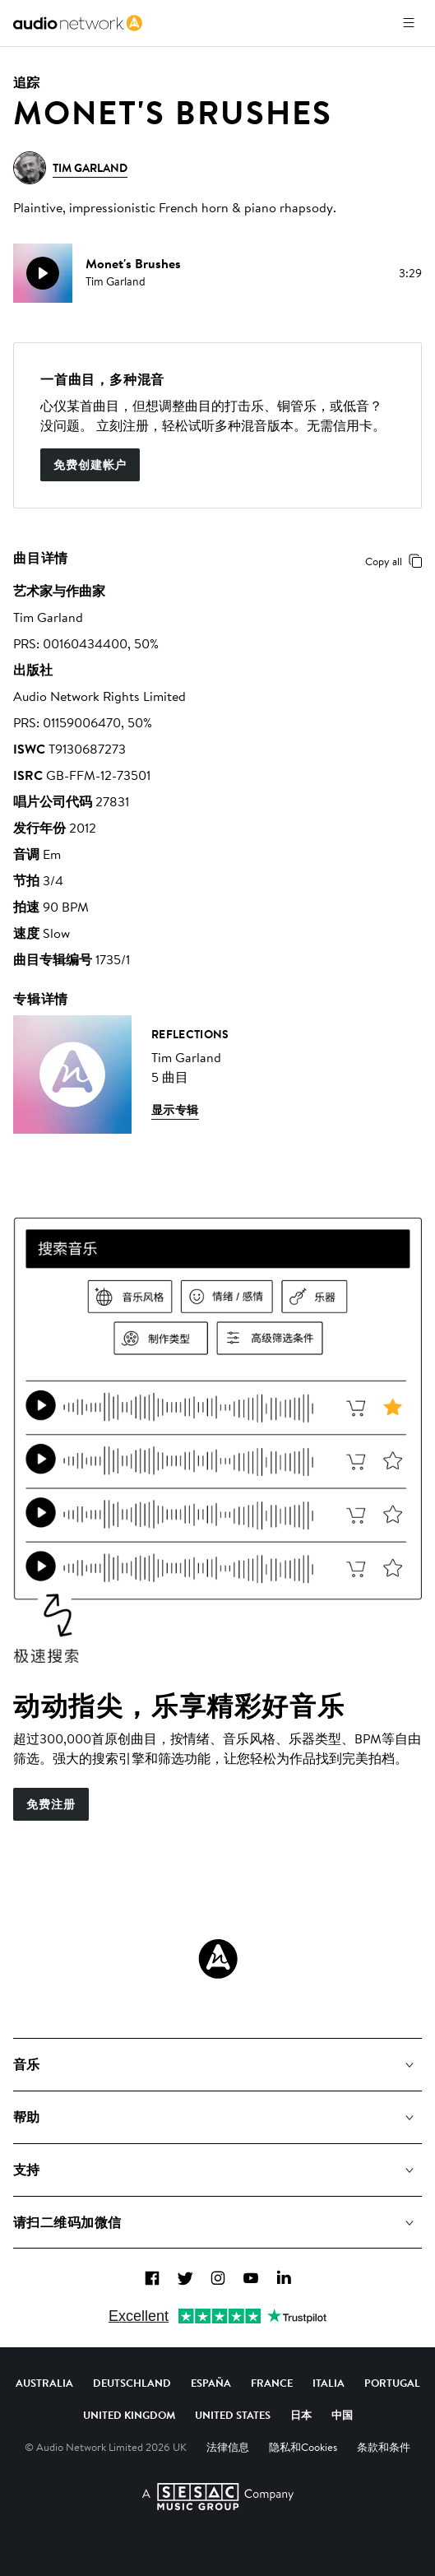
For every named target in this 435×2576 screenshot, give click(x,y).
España (211, 2382)
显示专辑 (175, 1110)
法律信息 (227, 2446)
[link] (77, 23)
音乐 (26, 2064)
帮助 (26, 2117)
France (272, 2382)
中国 (342, 2414)
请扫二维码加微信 (67, 2222)
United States (233, 2414)
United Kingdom (129, 2414)
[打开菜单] (409, 23)
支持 (26, 2170)
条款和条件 (383, 2446)
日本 (301, 2414)
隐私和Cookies (303, 2446)
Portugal (392, 2382)
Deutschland (132, 2382)
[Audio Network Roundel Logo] (218, 1959)
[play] (42, 273)
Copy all (396, 561)
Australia (44, 2382)
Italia (328, 2382)
